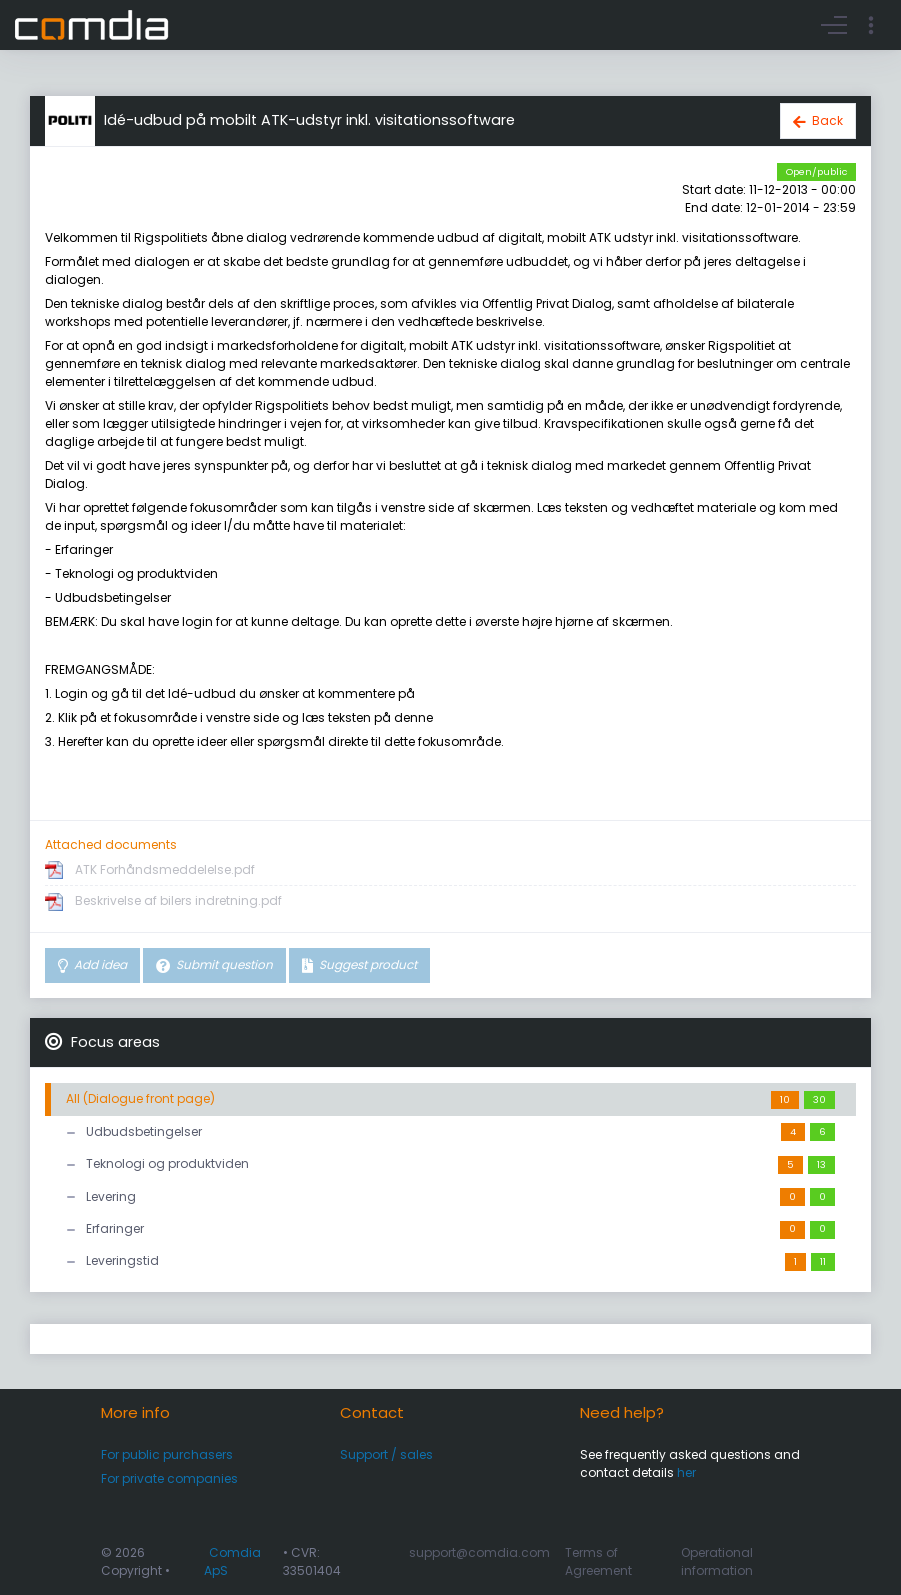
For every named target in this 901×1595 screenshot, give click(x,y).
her (686, 1472)
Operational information (717, 1561)
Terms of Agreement (598, 1561)
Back (827, 120)
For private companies (169, 1478)
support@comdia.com (479, 1552)
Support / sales (386, 1454)
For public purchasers (167, 1454)
